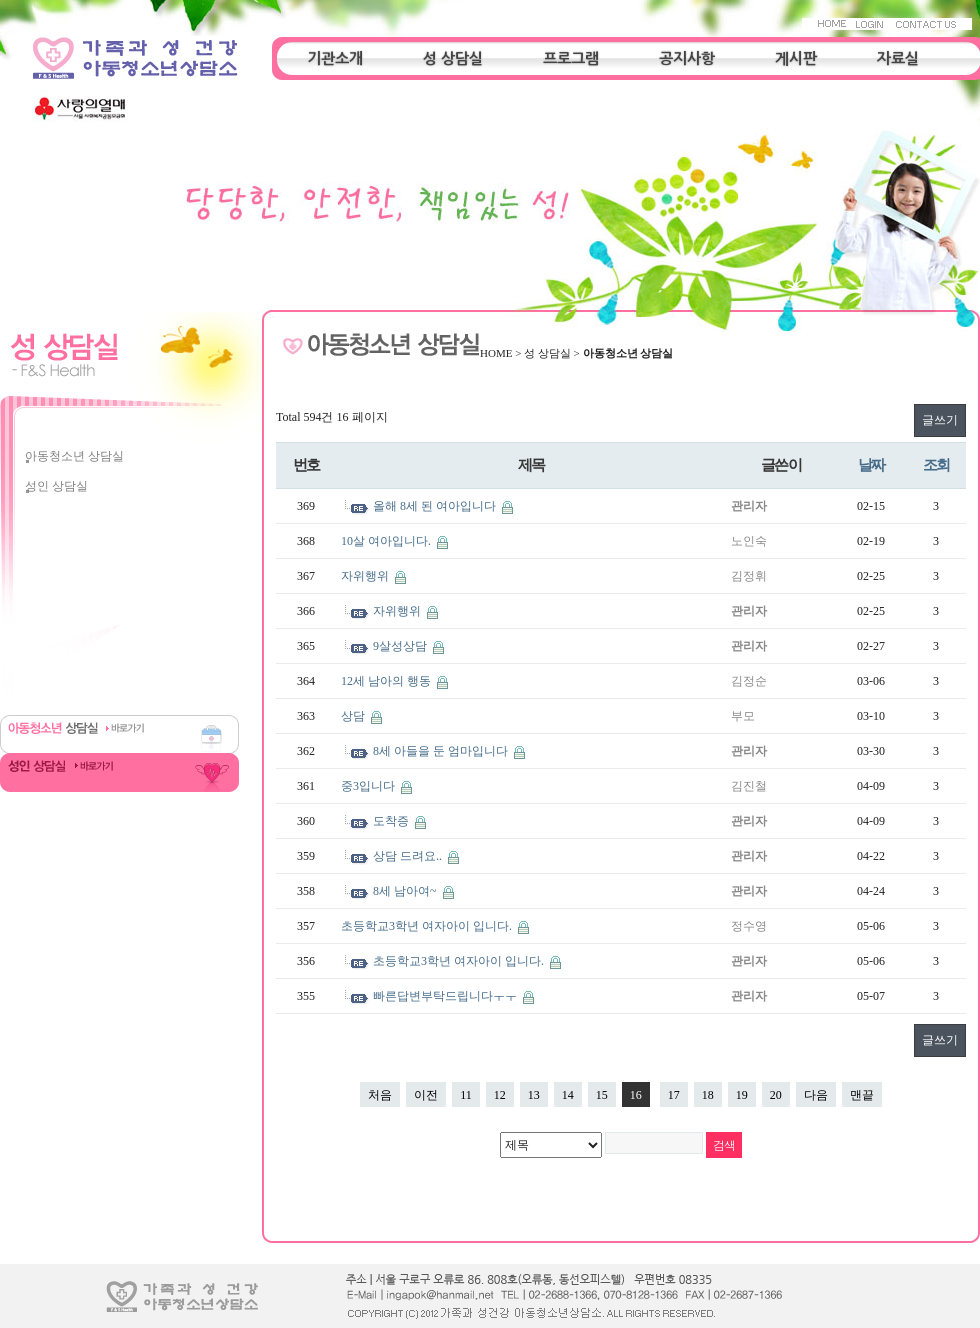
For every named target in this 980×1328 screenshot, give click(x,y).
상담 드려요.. (409, 856)
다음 (816, 1095)
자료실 (898, 58)
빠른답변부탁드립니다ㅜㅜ (446, 996)
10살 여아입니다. (387, 541)
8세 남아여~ (406, 891)
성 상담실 (453, 58)
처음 (380, 1095)
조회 (936, 464)
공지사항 (687, 58)
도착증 (392, 821)
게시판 (796, 58)
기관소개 (335, 58)
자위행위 (366, 576)
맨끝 (862, 1095)
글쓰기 (940, 420)
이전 (426, 1095)
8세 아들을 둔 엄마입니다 (442, 751)
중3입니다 (369, 786)
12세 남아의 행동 (387, 681)
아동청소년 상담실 (74, 456)
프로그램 (571, 58)
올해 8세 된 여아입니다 (436, 506)
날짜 (871, 464)
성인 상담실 (56, 486)
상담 (354, 716)
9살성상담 (401, 646)
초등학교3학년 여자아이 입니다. (428, 926)
